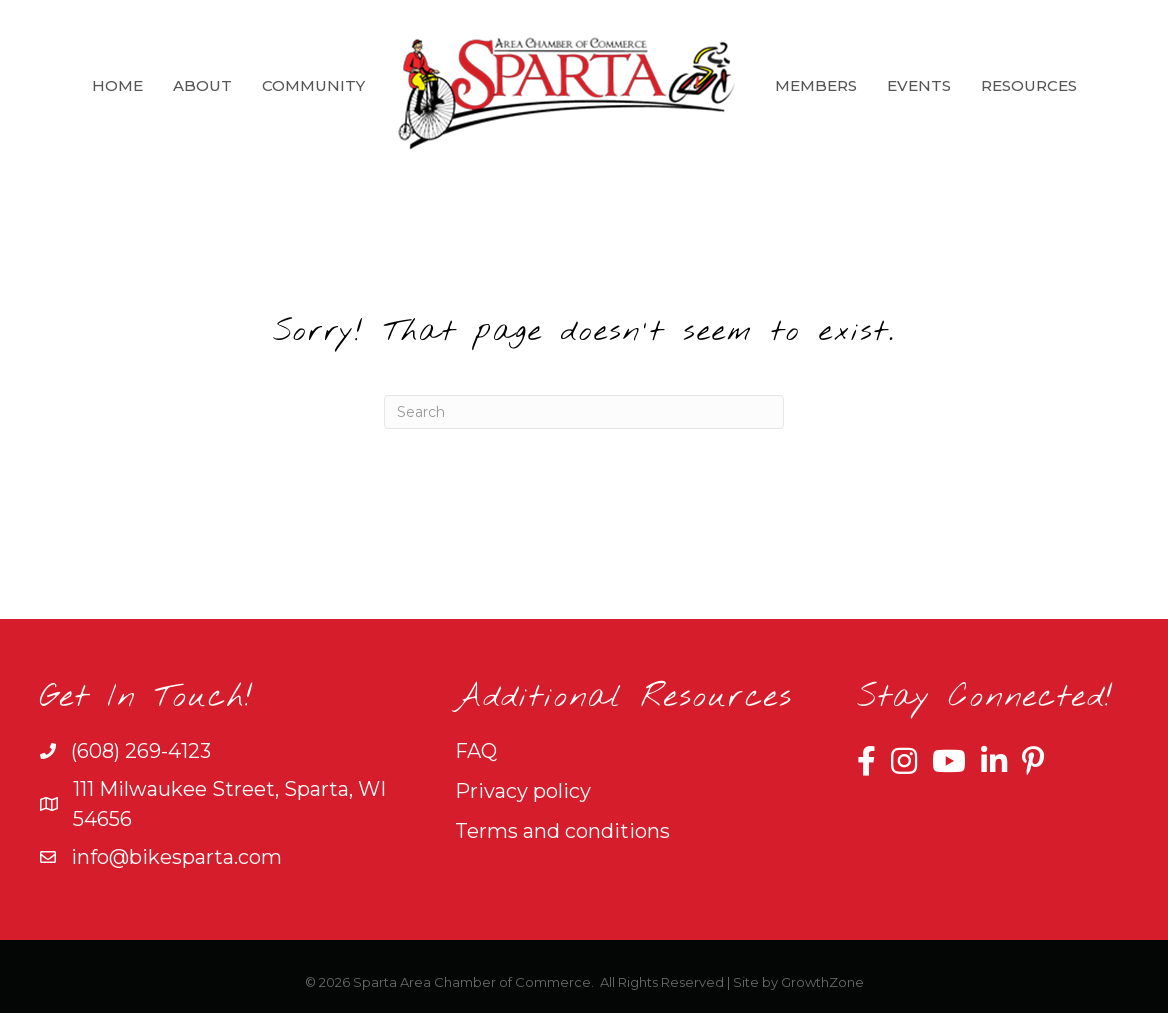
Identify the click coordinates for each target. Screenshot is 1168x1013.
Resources (1029, 85)
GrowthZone (822, 982)
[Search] (584, 412)
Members (816, 85)
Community (313, 85)
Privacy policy (523, 791)
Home (117, 85)
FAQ (476, 751)
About (202, 85)
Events (919, 85)
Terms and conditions (562, 831)
